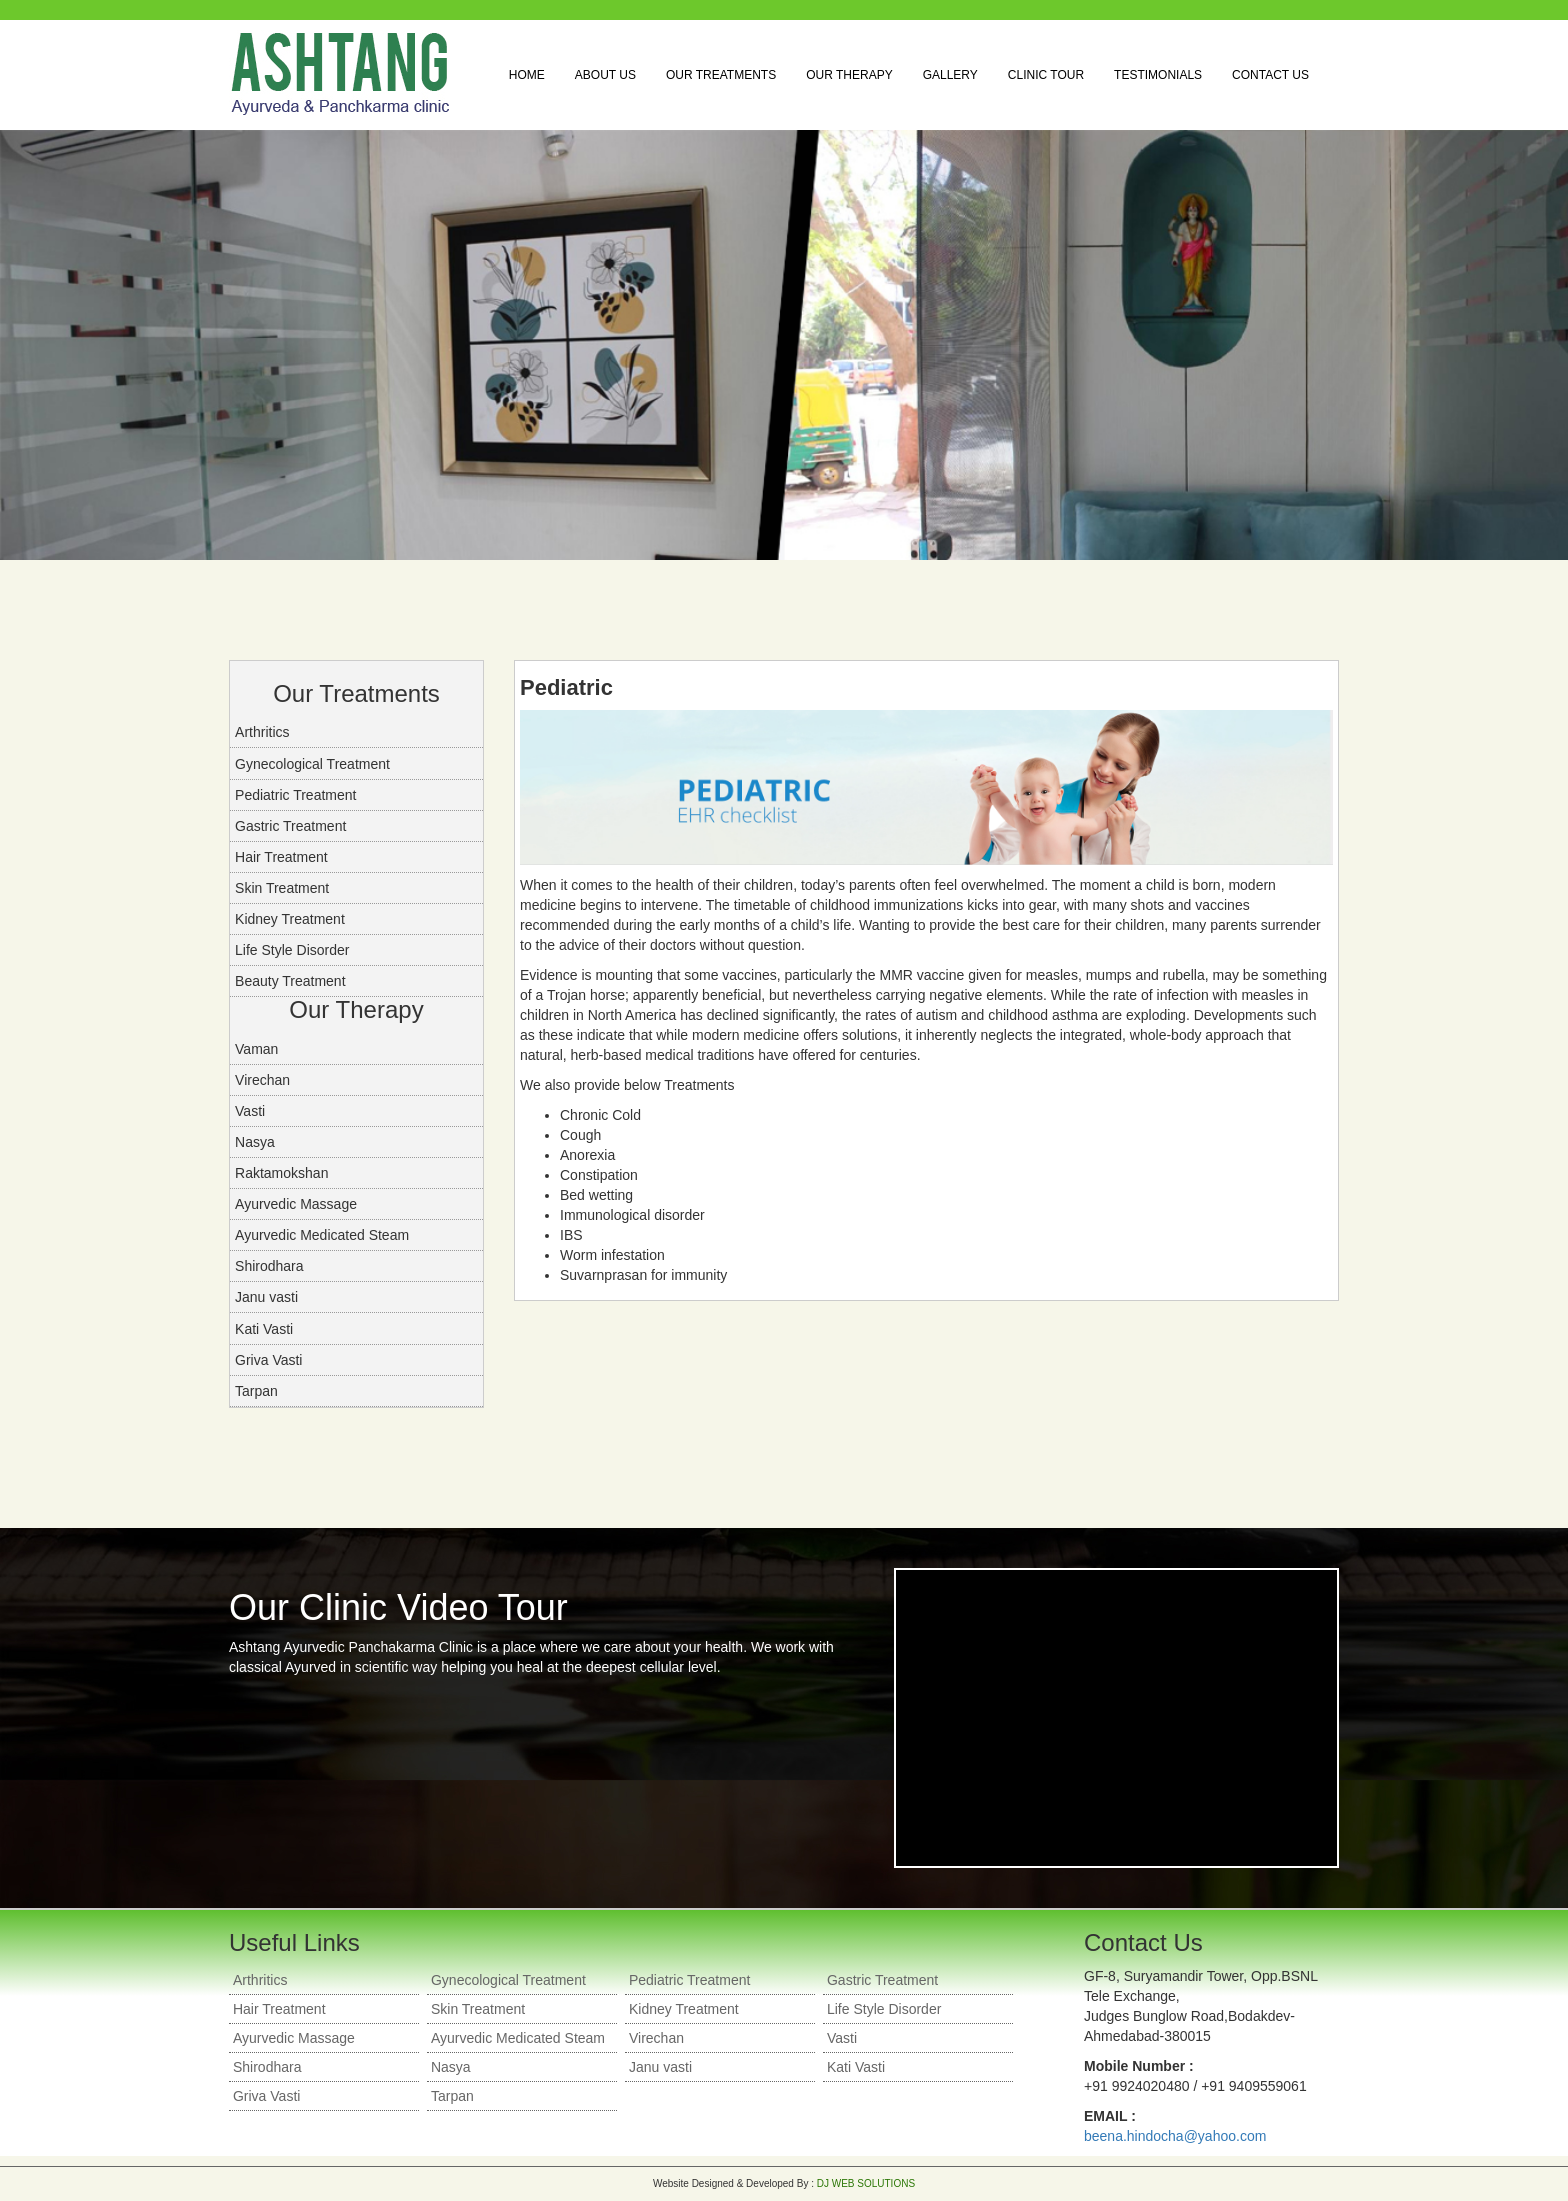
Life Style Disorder (292, 950)
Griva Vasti (268, 1360)
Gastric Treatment (290, 826)
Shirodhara (269, 1266)
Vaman (256, 1049)
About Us (605, 75)
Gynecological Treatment (312, 764)
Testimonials (1158, 75)
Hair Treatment (281, 857)
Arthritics (262, 732)
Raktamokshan (281, 1173)
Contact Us (1270, 75)
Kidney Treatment (290, 919)
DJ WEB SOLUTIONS (866, 2183)
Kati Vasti (264, 1329)
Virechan (262, 1080)
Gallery (950, 75)
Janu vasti (266, 1297)
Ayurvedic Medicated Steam (322, 1235)
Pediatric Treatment (295, 795)
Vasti (250, 1111)
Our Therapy (849, 75)
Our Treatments (721, 75)
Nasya (255, 1142)
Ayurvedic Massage (296, 1204)
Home (527, 75)
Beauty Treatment (290, 981)
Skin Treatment (282, 888)
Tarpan (256, 1391)
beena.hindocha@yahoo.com (1175, 2136)
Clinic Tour (1046, 75)
